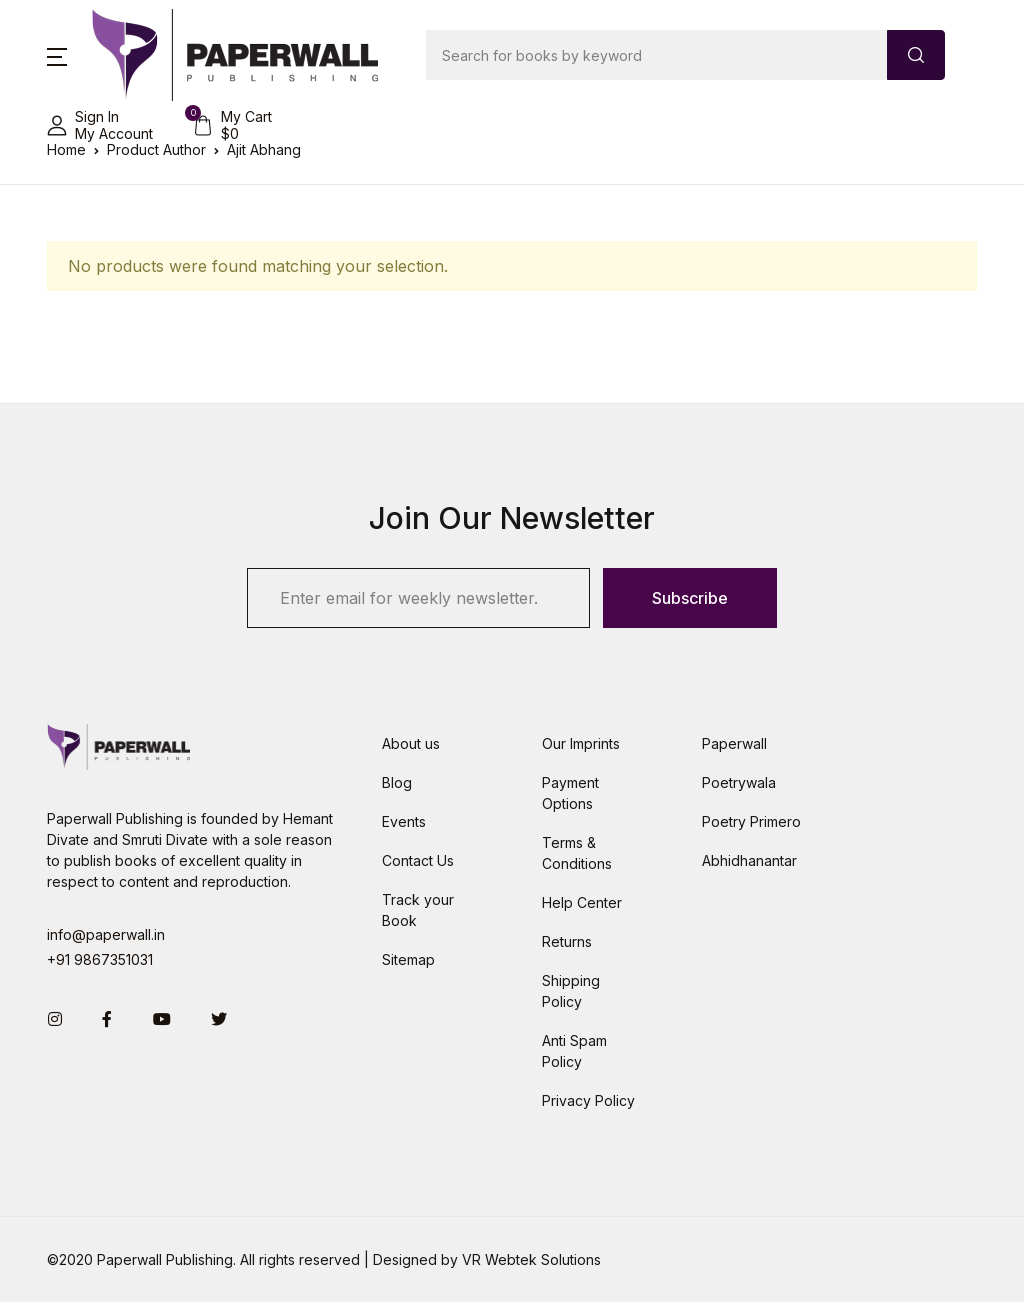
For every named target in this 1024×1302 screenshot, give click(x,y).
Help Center (582, 902)
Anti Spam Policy (574, 1051)
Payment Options (570, 793)
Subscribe (690, 598)
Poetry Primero (751, 821)
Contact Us (418, 860)
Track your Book (418, 910)
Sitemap (408, 959)
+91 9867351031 (100, 959)
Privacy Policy (588, 1100)
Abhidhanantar (749, 860)
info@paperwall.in (106, 934)
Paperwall (734, 743)
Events (404, 821)
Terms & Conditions (577, 853)
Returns (567, 941)
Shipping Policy (571, 991)
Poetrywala (739, 782)
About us (411, 743)
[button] (57, 55)
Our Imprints (581, 743)
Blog (397, 782)
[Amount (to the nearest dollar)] (657, 55)
